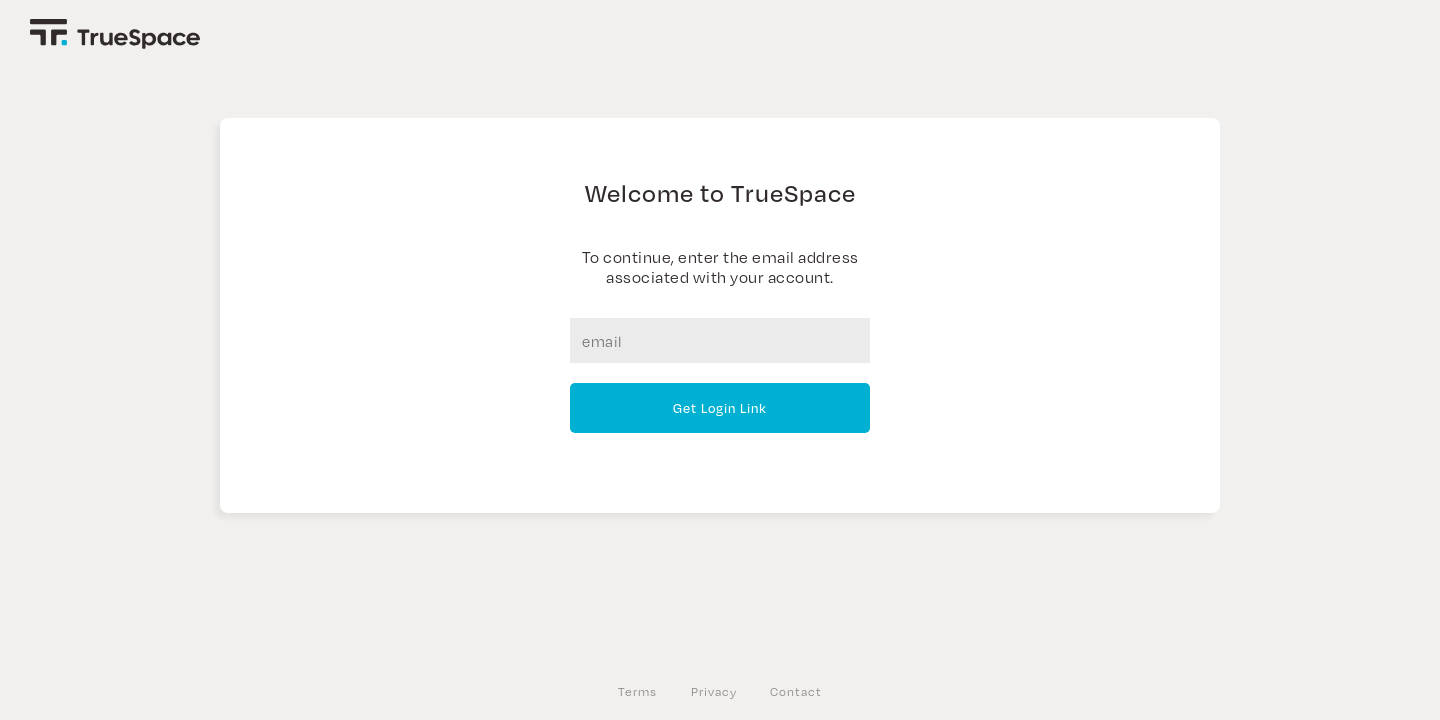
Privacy (714, 691)
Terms (637, 691)
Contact (796, 691)
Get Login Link (720, 408)
